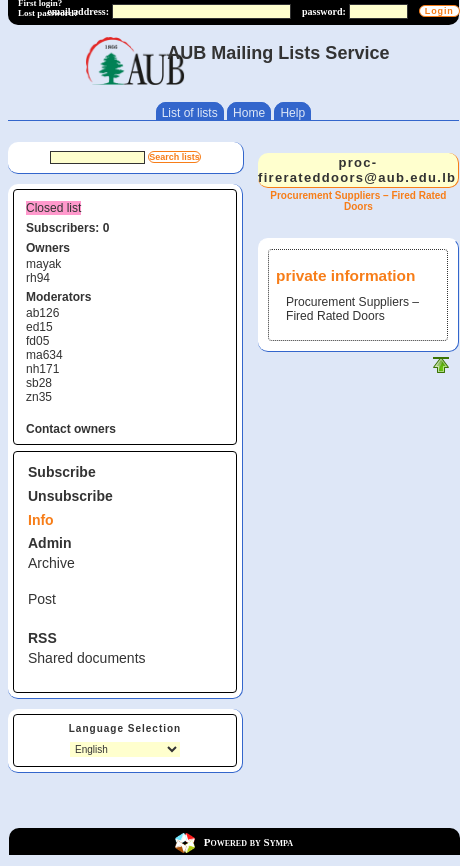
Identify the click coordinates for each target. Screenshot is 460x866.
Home (249, 113)
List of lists (190, 113)
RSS (42, 638)
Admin (50, 543)
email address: (78, 11)
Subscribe (62, 472)
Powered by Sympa (248, 842)
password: (324, 11)
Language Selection (125, 728)
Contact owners (71, 429)
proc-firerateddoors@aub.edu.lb (357, 170)
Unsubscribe (70, 496)
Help (292, 113)
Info (41, 520)
